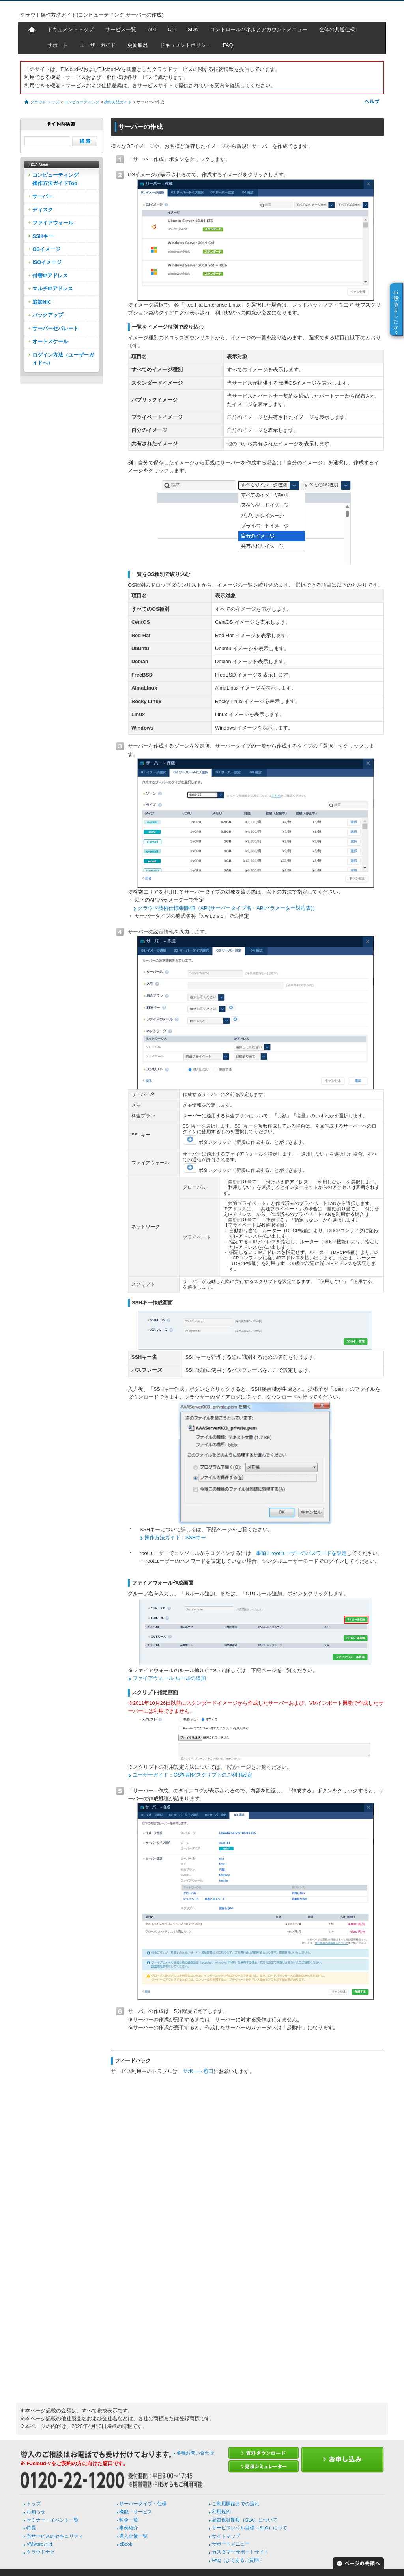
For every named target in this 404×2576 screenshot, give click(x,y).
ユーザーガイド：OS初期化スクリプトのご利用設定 (193, 1775)
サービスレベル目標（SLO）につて (249, 2527)
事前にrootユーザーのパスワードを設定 (301, 1553)
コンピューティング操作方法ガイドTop (55, 179)
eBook (125, 2544)
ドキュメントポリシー (185, 45)
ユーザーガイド (98, 45)
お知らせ (35, 2511)
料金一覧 (128, 2520)
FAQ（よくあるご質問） (238, 2560)
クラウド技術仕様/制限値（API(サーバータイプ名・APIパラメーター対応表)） (228, 908)
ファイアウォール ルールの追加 (169, 1678)
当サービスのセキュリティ (54, 2536)
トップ (33, 2503)
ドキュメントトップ (70, 29)
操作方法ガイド (118, 102)
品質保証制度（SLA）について (244, 2520)
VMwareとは (39, 2544)
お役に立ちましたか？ (396, 309)
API (152, 29)
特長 (31, 2527)
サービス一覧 (120, 29)
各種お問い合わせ (195, 2453)
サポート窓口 (198, 2071)
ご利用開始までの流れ (235, 2503)
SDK (192, 29)
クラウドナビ (40, 2552)
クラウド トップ (44, 102)
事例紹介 (128, 2527)
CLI (172, 29)
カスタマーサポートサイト (240, 2552)
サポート (57, 45)
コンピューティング (81, 102)
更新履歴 (137, 45)
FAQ (228, 45)
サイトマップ (226, 2536)
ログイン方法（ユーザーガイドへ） (63, 359)
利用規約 (221, 2511)
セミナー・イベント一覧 (52, 2520)
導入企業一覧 (133, 2536)
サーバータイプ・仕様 (142, 2503)
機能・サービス (135, 2511)
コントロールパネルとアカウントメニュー (258, 29)
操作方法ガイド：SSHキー (175, 1537)
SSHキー (42, 236)
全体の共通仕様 (337, 29)
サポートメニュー (231, 2544)
